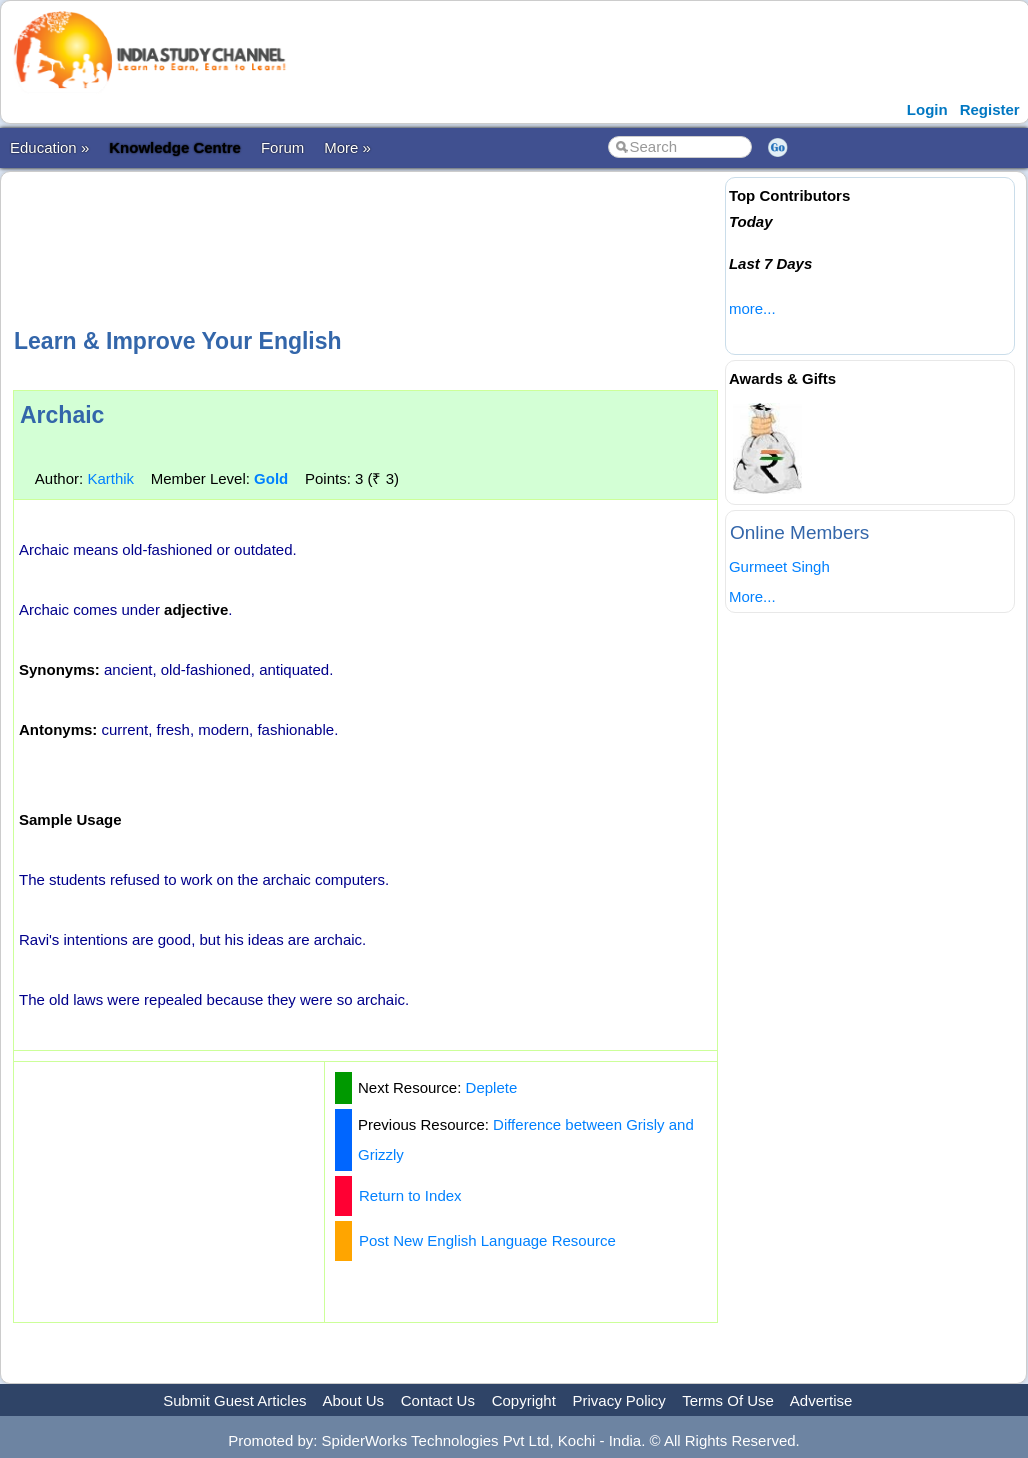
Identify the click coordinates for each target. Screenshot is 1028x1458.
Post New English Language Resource (487, 1240)
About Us (353, 1400)
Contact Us (438, 1400)
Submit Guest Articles (234, 1400)
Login (927, 109)
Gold (271, 478)
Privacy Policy (619, 1400)
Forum (282, 147)
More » (347, 147)
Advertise (821, 1400)
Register (990, 109)
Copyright (524, 1400)
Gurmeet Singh (779, 566)
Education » (49, 147)
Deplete (492, 1087)
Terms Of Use (728, 1400)
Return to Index (410, 1195)
